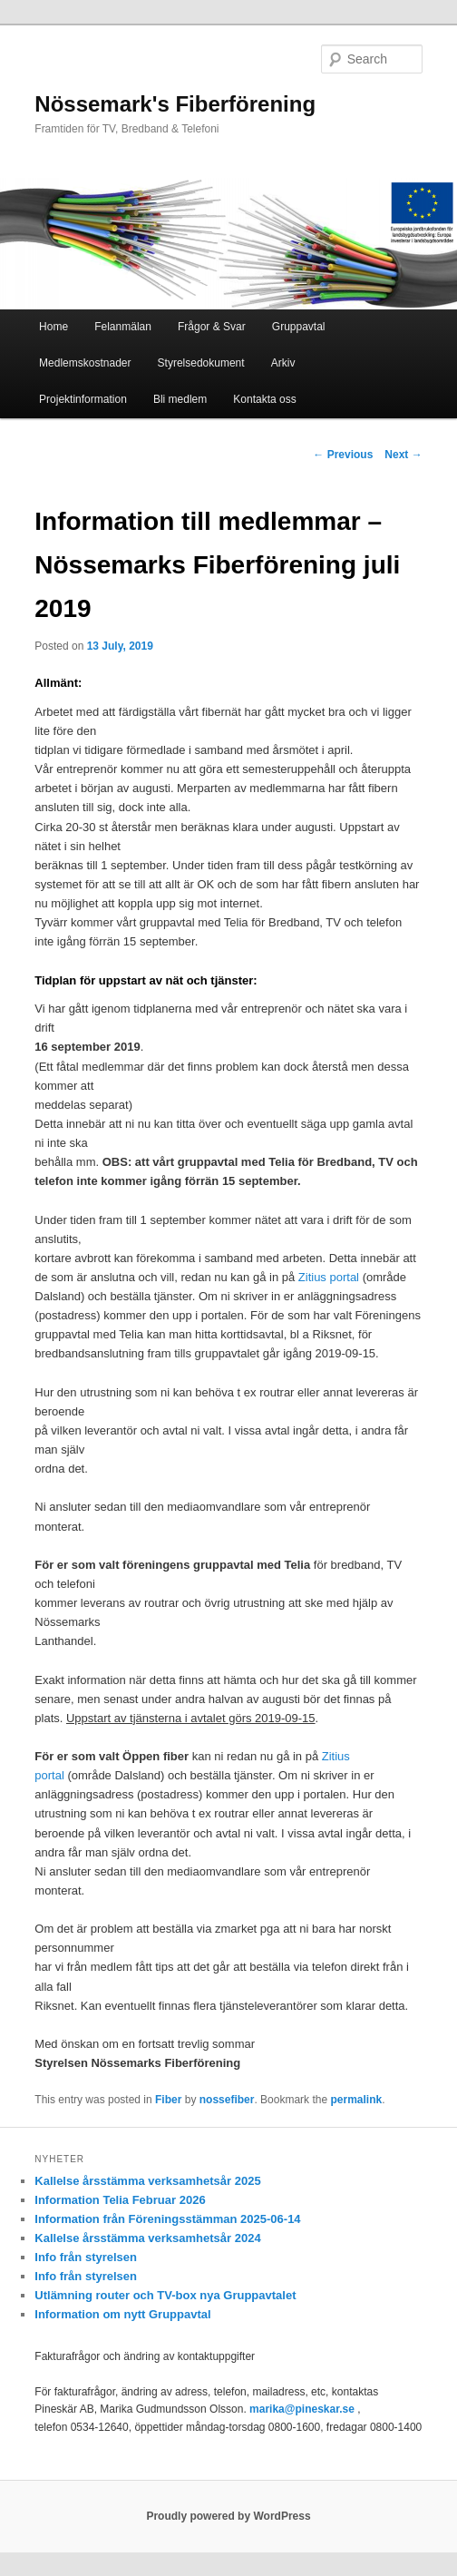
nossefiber (227, 2099)
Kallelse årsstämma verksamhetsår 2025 (147, 2181)
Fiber (168, 2099)
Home (53, 326)
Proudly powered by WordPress (228, 2516)
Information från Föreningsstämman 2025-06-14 (167, 2219)
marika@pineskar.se (302, 2409)
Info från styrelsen (85, 2257)
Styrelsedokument (201, 363)
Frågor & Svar (212, 326)
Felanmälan (122, 326)
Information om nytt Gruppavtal (122, 2314)
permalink (356, 2099)
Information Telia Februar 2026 (119, 2200)
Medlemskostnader (85, 363)
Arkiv (283, 363)
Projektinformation (83, 399)
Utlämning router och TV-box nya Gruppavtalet (165, 2295)
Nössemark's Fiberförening (175, 104)
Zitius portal (328, 1277)
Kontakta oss (264, 399)
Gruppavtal (299, 326)
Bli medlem (180, 399)
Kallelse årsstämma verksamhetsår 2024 (147, 2238)
